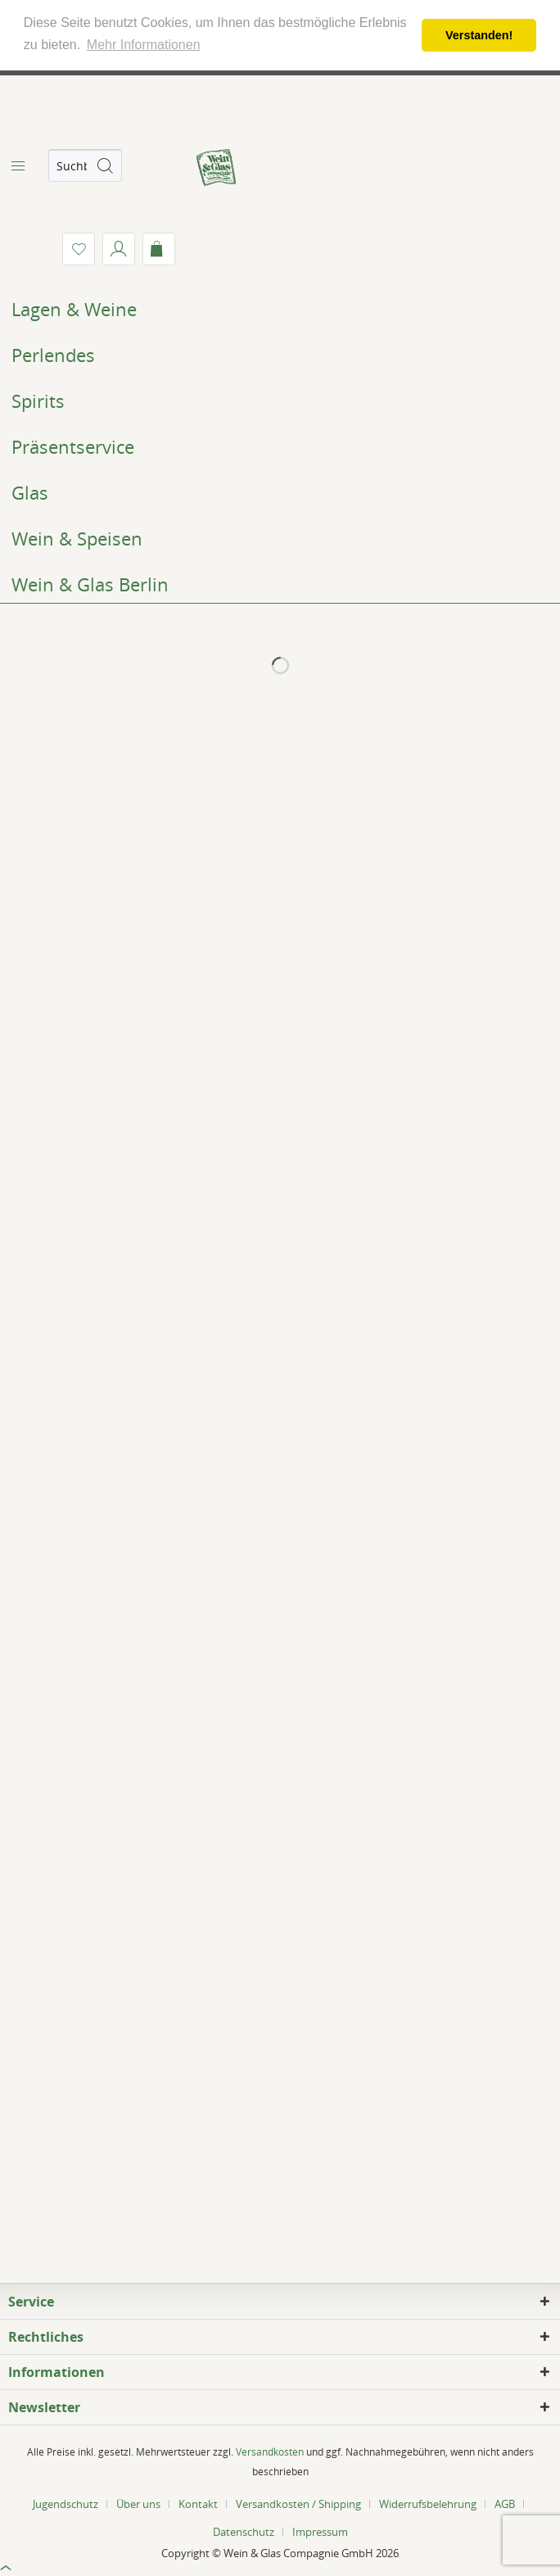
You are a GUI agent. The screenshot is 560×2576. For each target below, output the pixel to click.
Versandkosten (270, 2452)
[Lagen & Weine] (280, 309)
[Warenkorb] (158, 249)
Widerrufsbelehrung (427, 2504)
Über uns (138, 2504)
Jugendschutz (65, 2504)
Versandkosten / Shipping (298, 2504)
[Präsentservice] (280, 446)
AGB (505, 2504)
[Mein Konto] (118, 249)
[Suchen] (105, 165)
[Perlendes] (280, 354)
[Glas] (280, 492)
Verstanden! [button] (479, 35)
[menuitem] (16, 165)
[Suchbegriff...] (85, 165)
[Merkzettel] (78, 249)
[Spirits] (280, 400)
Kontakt (198, 2504)
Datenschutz (243, 2531)
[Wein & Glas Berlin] (280, 584)
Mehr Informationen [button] (144, 45)
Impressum (320, 2531)
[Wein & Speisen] (280, 538)
